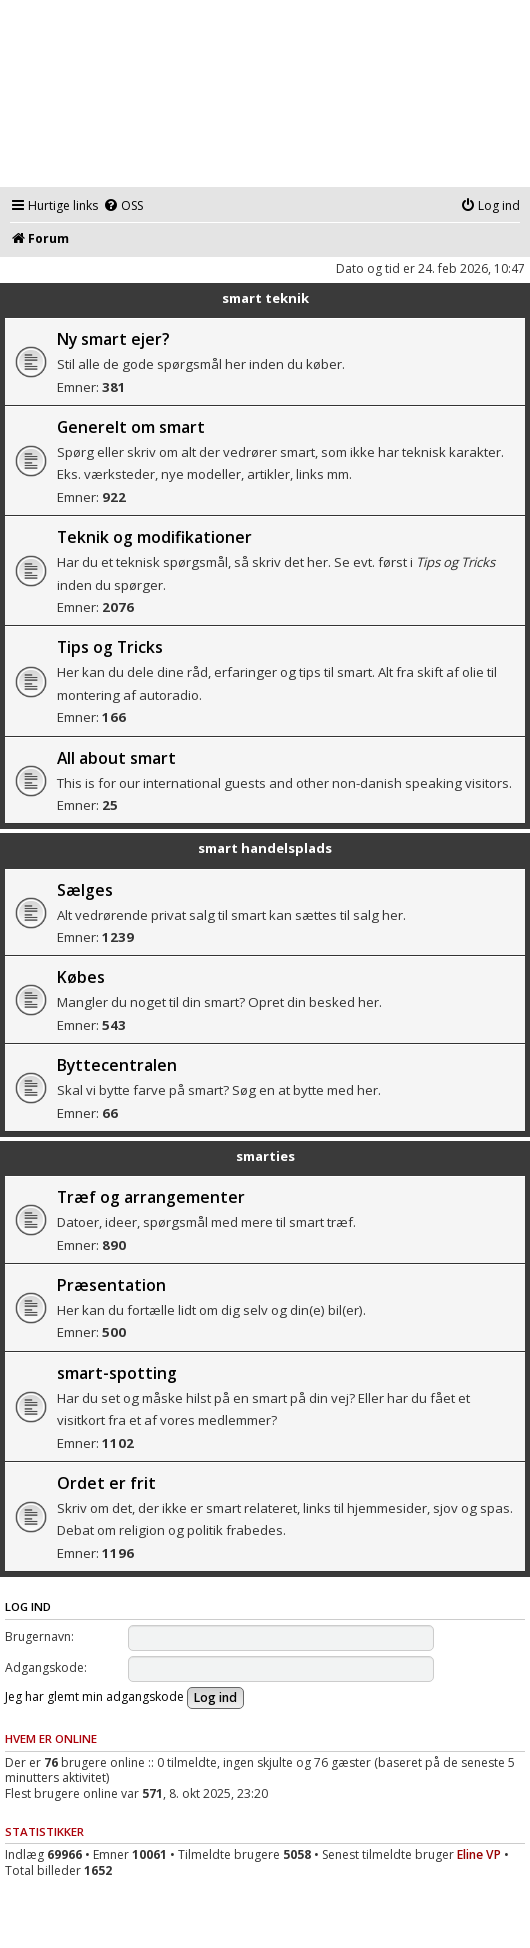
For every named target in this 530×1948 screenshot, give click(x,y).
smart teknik (265, 298)
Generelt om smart (131, 427)
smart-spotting (117, 1373)
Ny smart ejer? (113, 339)
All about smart (116, 758)
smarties (265, 1156)
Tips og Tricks (110, 647)
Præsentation (111, 1285)
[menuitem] (123, 206)
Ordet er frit (106, 1483)
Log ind (28, 1606)
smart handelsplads (265, 848)
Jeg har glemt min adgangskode (94, 1696)
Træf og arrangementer (151, 1197)
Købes (81, 977)
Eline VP (479, 1854)
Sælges (85, 890)
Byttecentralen (117, 1065)
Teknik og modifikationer (154, 537)
